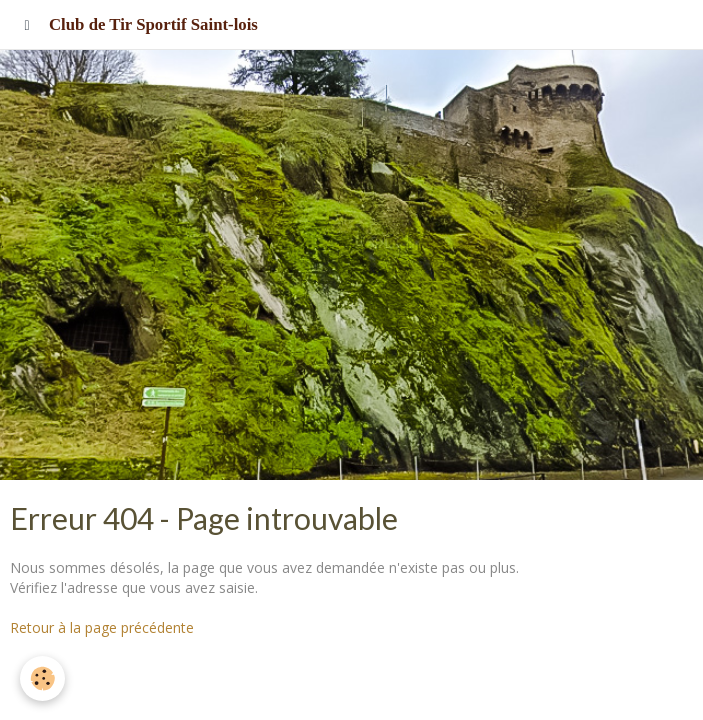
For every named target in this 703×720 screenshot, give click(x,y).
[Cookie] (42, 678)
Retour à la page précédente (102, 627)
